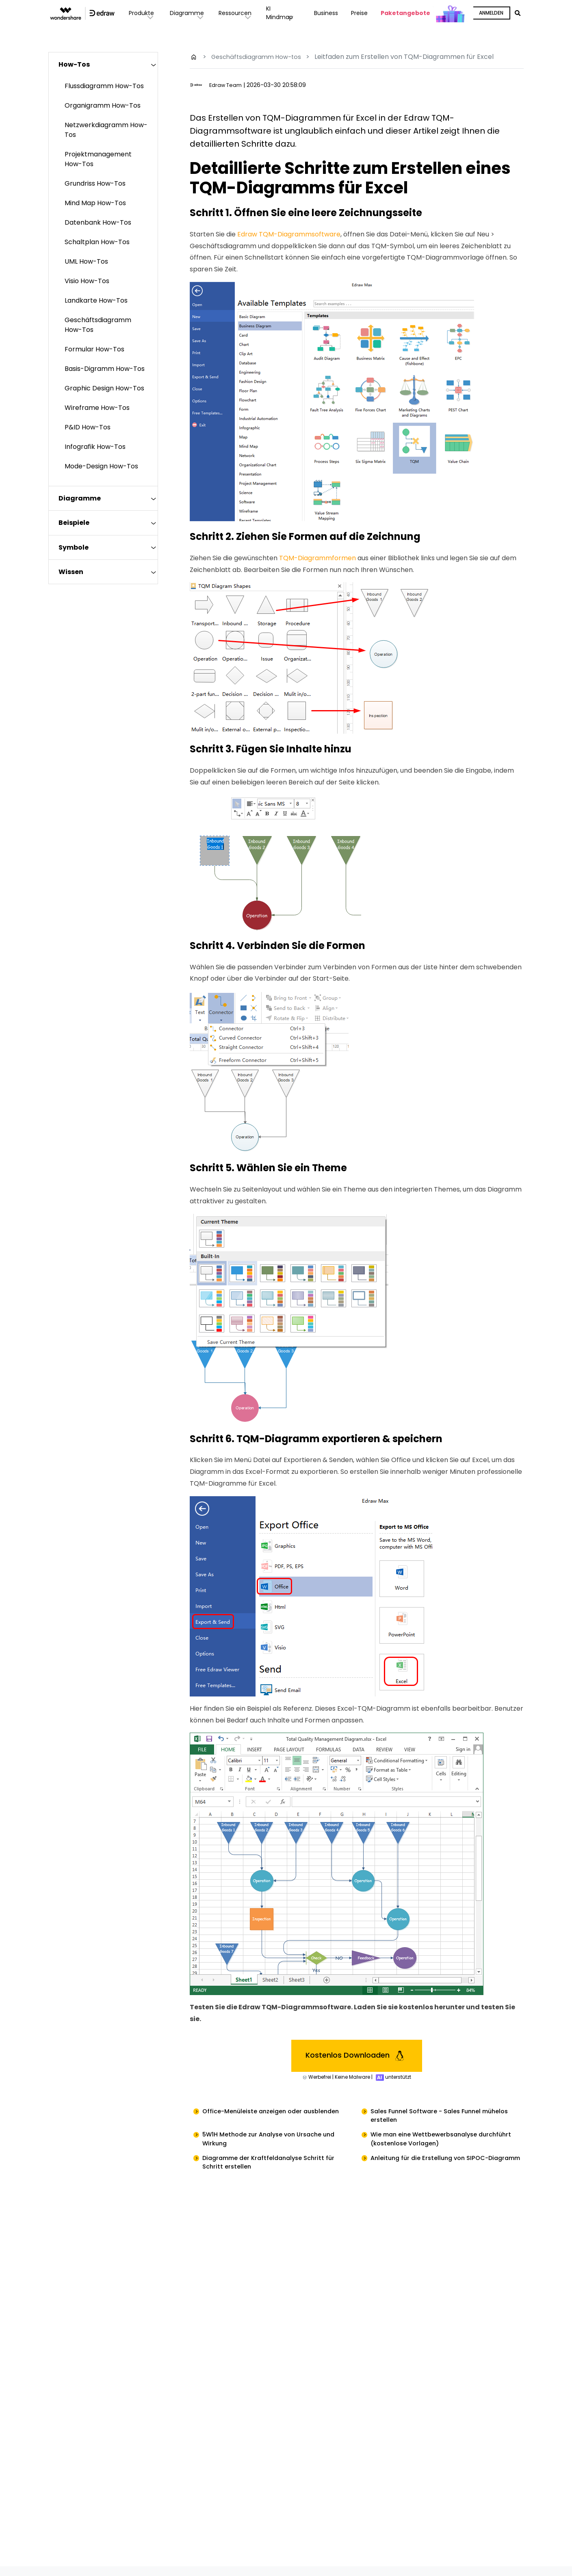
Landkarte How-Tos (96, 300)
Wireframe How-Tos (97, 407)
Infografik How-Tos (95, 446)
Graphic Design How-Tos (104, 388)
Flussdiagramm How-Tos (104, 86)
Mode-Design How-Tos (101, 466)
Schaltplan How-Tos (97, 242)
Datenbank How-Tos (98, 222)
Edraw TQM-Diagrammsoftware (288, 234)
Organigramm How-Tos (103, 105)
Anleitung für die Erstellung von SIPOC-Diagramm (434, 2168)
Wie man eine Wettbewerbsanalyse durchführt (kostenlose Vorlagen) (429, 2142)
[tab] (103, 64)
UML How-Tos (86, 261)
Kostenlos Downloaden (356, 2055)
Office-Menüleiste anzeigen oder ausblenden (277, 2112)
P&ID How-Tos (87, 427)
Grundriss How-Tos (95, 183)
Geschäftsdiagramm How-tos (259, 56)
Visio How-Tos (87, 281)
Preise (358, 13)
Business (325, 13)
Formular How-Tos (94, 349)
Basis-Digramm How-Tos (105, 368)
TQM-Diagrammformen (317, 558)
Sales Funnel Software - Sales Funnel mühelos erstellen (446, 2116)
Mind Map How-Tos (95, 203)
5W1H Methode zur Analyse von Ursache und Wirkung (275, 2142)
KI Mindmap (282, 13)
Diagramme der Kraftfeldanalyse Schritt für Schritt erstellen (274, 2168)
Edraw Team (227, 85)
